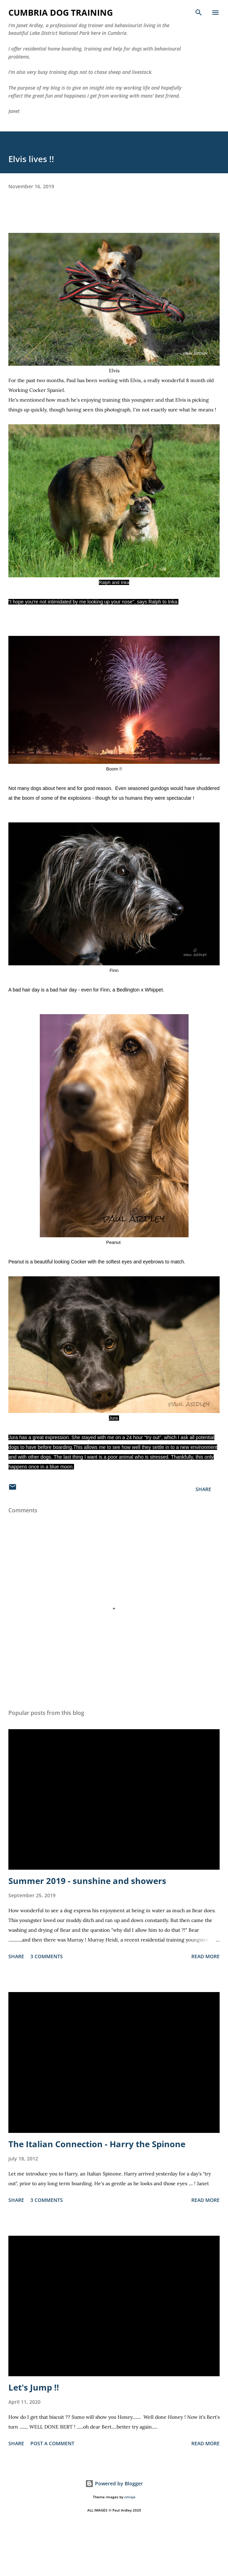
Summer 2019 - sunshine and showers (87, 1880)
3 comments (46, 1956)
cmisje (129, 2497)
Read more (205, 1956)
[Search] (198, 12)
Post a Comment (52, 2443)
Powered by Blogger (114, 2483)
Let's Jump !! (33, 2387)
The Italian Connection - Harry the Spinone (96, 2144)
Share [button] (203, 1489)
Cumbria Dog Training (60, 12)
